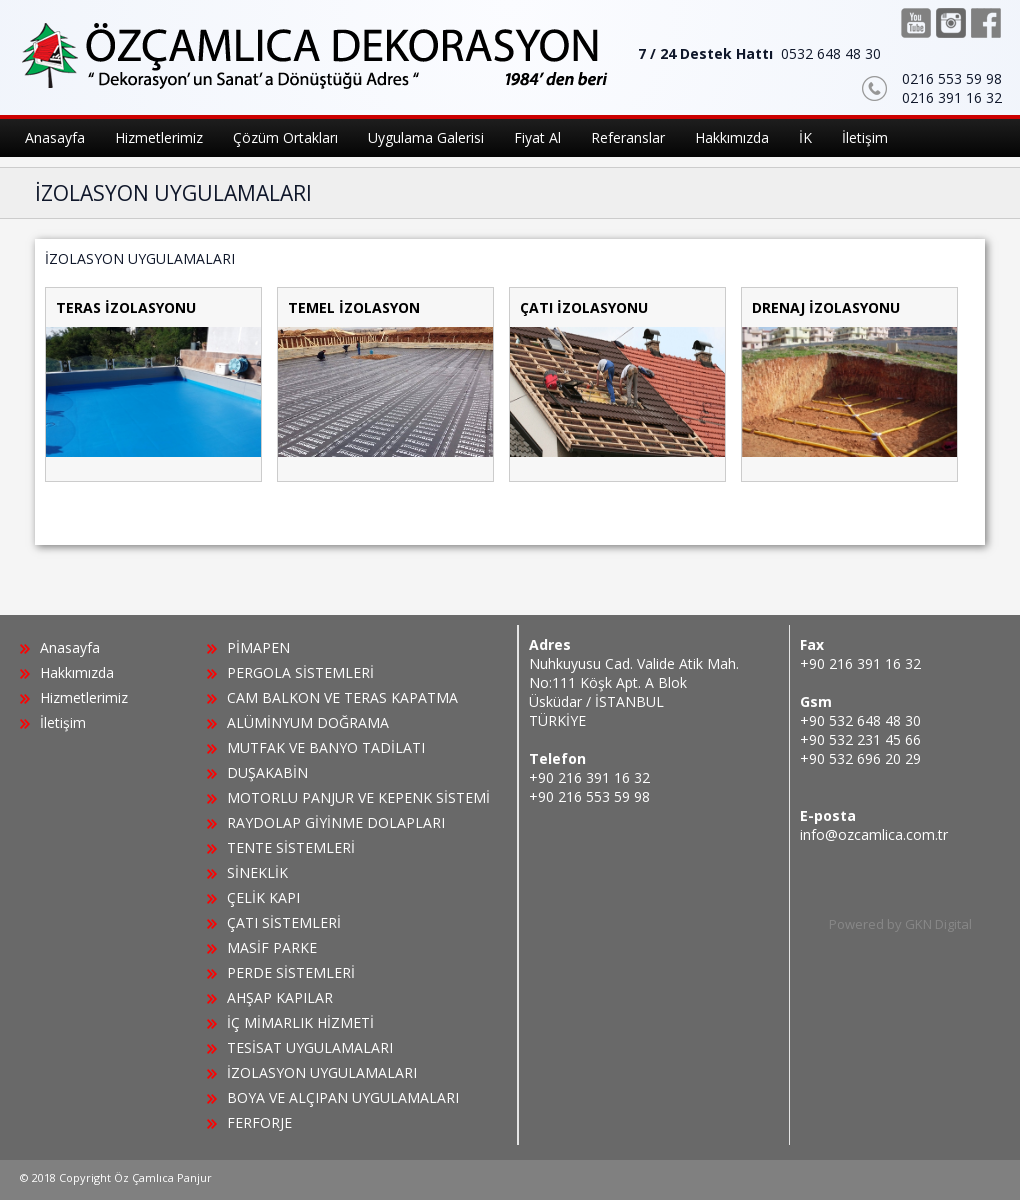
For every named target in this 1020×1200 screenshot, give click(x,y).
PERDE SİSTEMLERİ (291, 972)
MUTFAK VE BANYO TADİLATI (326, 747)
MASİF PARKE (272, 947)
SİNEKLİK (257, 872)
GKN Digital (938, 924)
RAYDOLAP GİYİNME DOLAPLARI (336, 822)
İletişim (63, 722)
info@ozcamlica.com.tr (874, 834)
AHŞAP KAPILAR (280, 997)
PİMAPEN (258, 647)
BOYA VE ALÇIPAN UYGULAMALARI (343, 1097)
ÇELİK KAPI (263, 897)
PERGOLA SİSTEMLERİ (300, 672)
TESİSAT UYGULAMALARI (310, 1047)
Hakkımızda (77, 672)
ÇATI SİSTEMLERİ (284, 922)
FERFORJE (259, 1122)
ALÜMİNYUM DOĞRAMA (308, 722)
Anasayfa (70, 647)
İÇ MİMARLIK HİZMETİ (300, 1022)
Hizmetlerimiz (84, 697)
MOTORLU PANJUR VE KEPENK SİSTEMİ (358, 797)
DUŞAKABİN (267, 772)
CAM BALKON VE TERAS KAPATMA (342, 697)
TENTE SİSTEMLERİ (291, 847)
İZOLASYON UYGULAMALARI (322, 1072)
